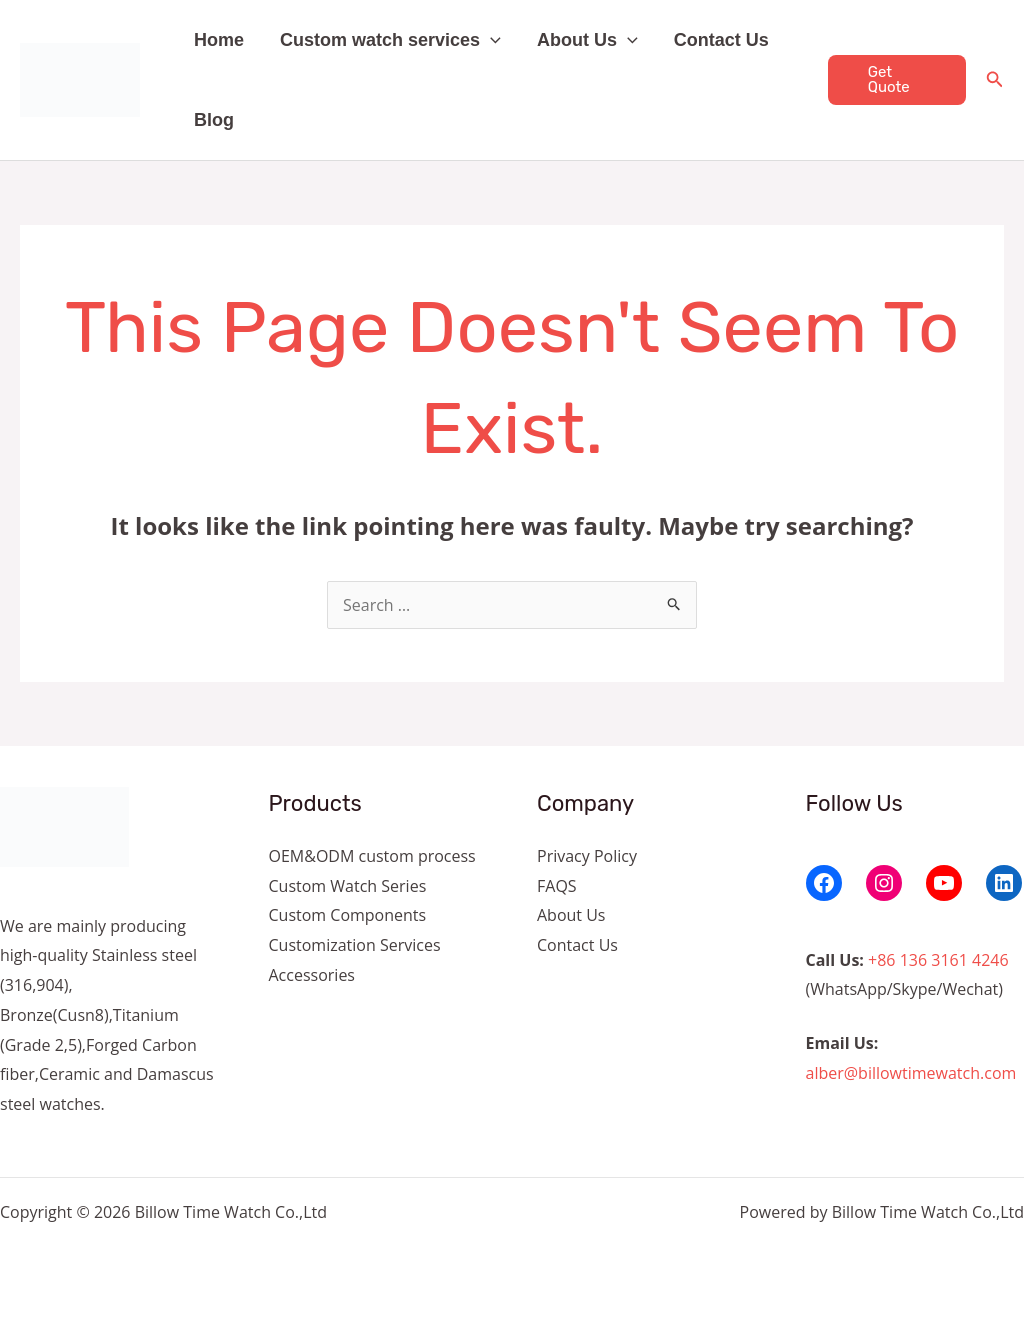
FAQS (557, 886)
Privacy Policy (587, 856)
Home (219, 40)
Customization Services (355, 945)
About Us (587, 40)
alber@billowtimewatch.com (911, 1073)
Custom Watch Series (348, 886)
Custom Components (348, 915)
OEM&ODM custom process (372, 856)
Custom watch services (390, 40)
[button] (490, 40)
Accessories (312, 975)
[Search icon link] (995, 81)
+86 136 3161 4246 (938, 960)
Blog (214, 120)
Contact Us (721, 40)
